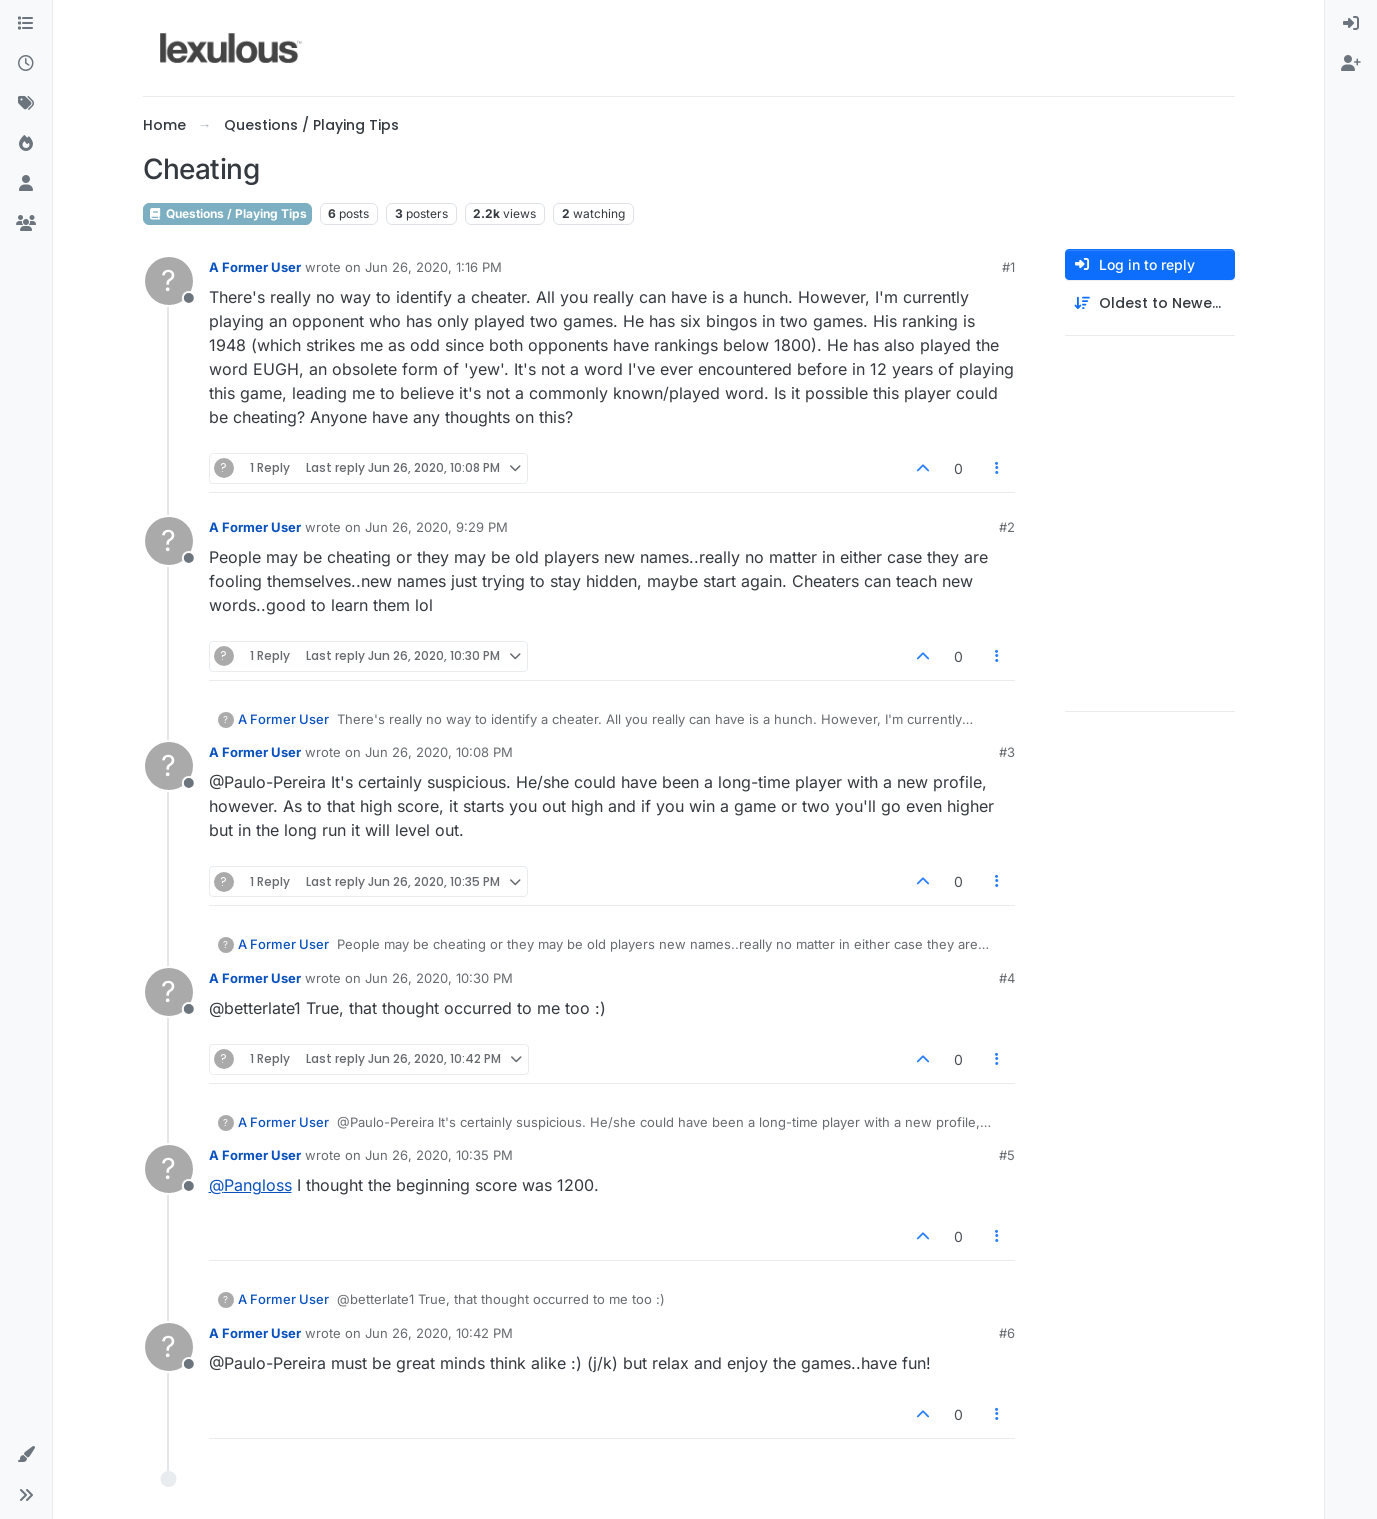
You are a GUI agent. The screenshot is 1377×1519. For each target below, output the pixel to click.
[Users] (26, 184)
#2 (1007, 527)
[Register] (1351, 64)
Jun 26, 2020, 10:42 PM (439, 1333)
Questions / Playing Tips (227, 213)
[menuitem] (1351, 24)
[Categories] (26, 24)
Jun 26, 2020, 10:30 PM (439, 978)
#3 (1007, 752)
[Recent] (26, 64)
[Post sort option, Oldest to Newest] (1150, 303)
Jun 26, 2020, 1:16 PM (433, 267)
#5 (1007, 1155)
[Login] (1351, 24)
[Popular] (26, 144)
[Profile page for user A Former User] (169, 281)
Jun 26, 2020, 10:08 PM (439, 752)
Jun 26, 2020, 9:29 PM (436, 527)
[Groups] (26, 224)
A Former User (255, 267)
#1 (1008, 267)
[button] (26, 1455)
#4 (1007, 978)
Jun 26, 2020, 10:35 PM (439, 1155)
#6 (1007, 1333)
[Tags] (26, 104)
